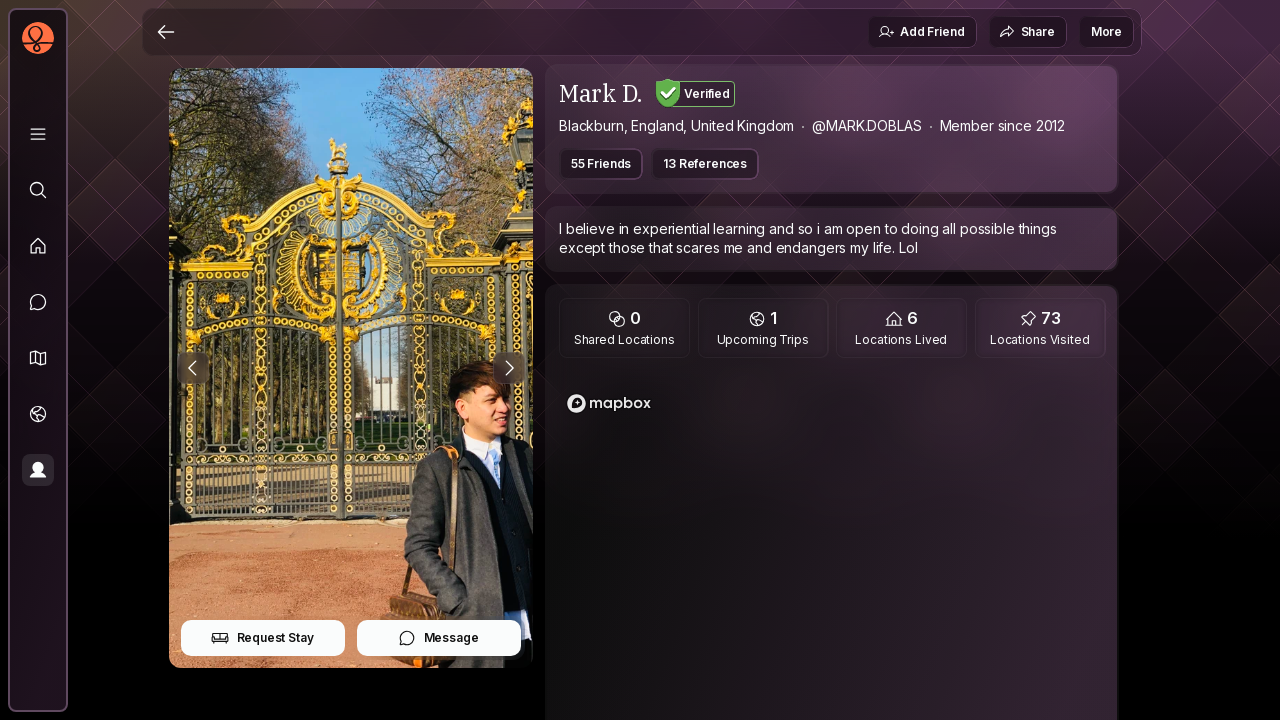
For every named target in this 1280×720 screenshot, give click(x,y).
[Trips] (38, 414)
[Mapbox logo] (609, 403)
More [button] (1106, 31)
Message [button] (438, 638)
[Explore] (38, 190)
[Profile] (38, 470)
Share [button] (1027, 32)
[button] (38, 358)
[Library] (38, 134)
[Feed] (38, 246)
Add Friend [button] (921, 32)
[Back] (166, 32)
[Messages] (38, 302)
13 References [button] (705, 163)
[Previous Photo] (193, 368)
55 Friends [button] (601, 163)
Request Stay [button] (262, 638)
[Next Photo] (509, 368)
